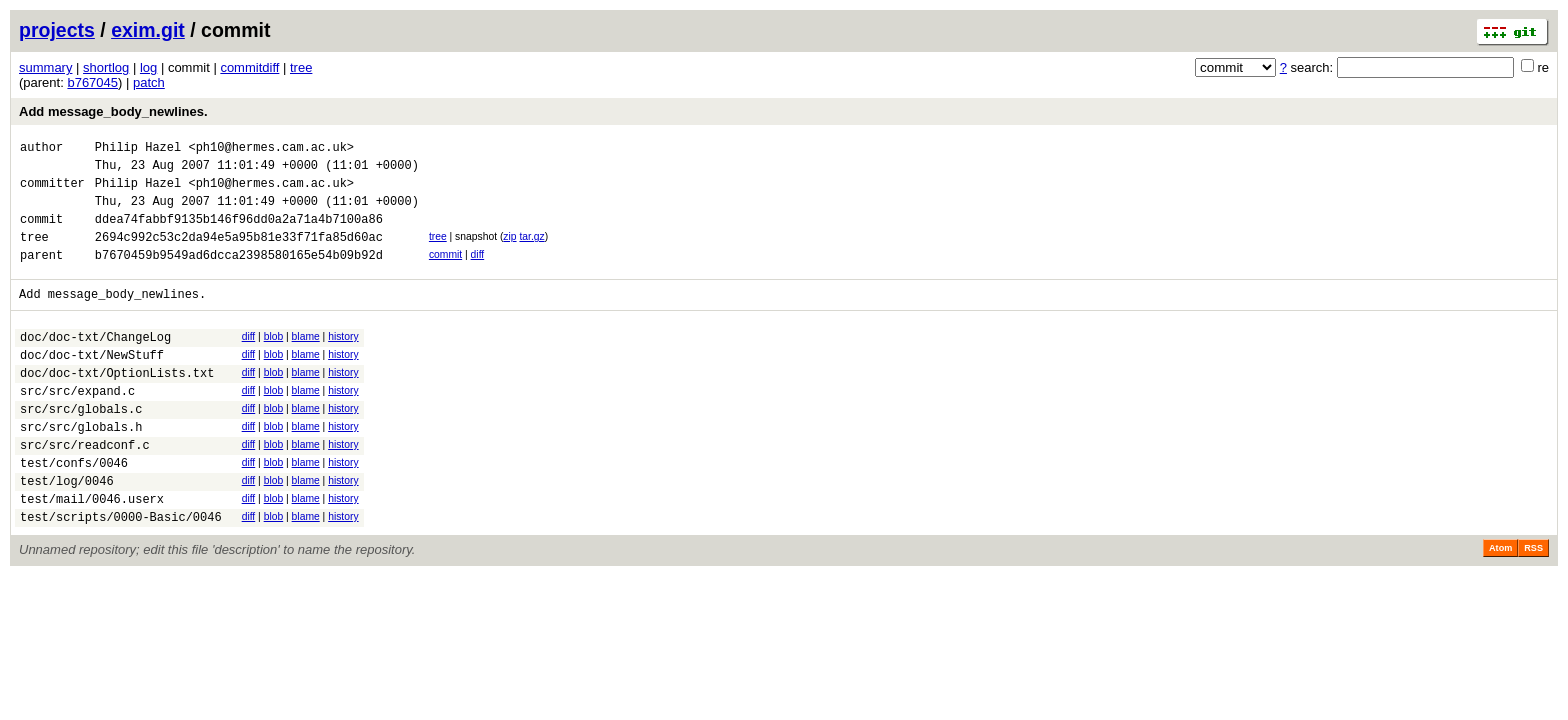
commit (445, 272)
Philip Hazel (138, 149)
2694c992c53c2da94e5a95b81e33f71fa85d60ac (239, 254)
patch (149, 82)
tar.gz (531, 251)
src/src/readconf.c (85, 489)
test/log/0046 (67, 531)
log (148, 67)
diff (478, 272)
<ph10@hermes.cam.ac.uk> (271, 149)
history (343, 360)
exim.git (148, 30)
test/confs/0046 (74, 510)
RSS (1533, 605)
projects (57, 30)
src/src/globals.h (81, 468)
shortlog (106, 67)
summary (45, 67)
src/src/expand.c (77, 426)
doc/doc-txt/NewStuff (92, 384)
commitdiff (249, 67)
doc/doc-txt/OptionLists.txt (117, 405)
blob (274, 360)
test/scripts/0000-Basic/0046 (121, 573)
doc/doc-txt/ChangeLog (95, 363)
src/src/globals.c (81, 447)
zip (509, 251)
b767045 (92, 82)
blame (306, 360)
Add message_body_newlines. (113, 111)
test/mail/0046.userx (92, 552)
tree (301, 67)
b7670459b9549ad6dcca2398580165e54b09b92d (239, 275)
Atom (1500, 605)
